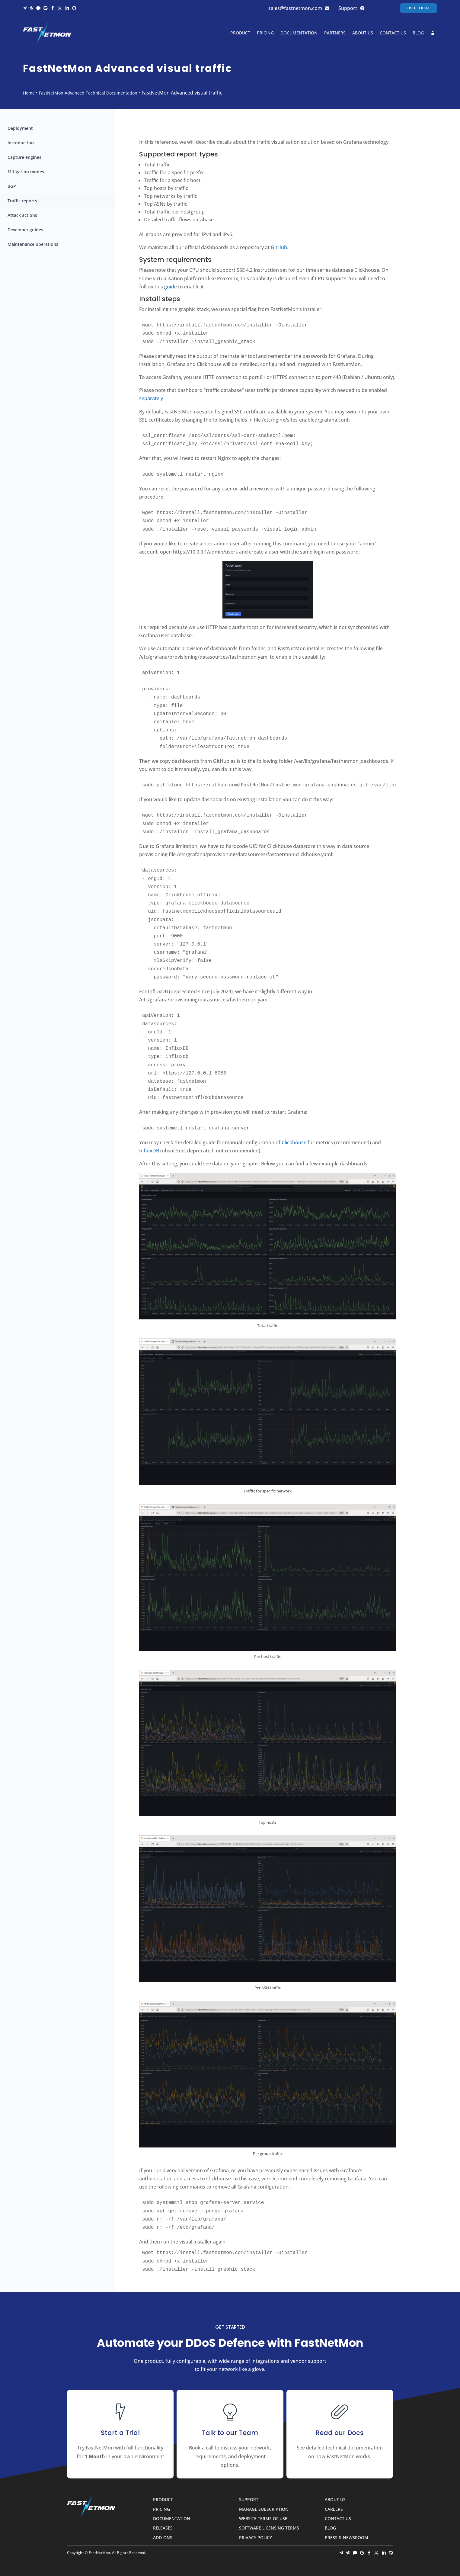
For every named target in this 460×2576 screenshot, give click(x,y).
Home (29, 93)
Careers (334, 2509)
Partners (335, 33)
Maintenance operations (33, 244)
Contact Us (393, 33)
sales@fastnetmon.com (295, 8)
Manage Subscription (264, 2509)
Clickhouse (294, 1142)
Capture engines (24, 157)
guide (170, 286)
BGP (12, 186)
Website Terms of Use (263, 2518)
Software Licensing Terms (269, 2528)
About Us (362, 33)
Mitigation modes (26, 172)
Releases (163, 2528)
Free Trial (418, 8)
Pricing (265, 33)
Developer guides (25, 230)
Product (240, 33)
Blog (418, 33)
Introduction (21, 143)
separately (151, 398)
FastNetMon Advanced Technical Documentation (88, 93)
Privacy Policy (255, 2537)
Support (347, 8)
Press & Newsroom (346, 2537)
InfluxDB (149, 1150)
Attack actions (22, 215)
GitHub (279, 247)
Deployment (20, 128)
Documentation (299, 33)
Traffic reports (22, 201)
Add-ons (162, 2537)
